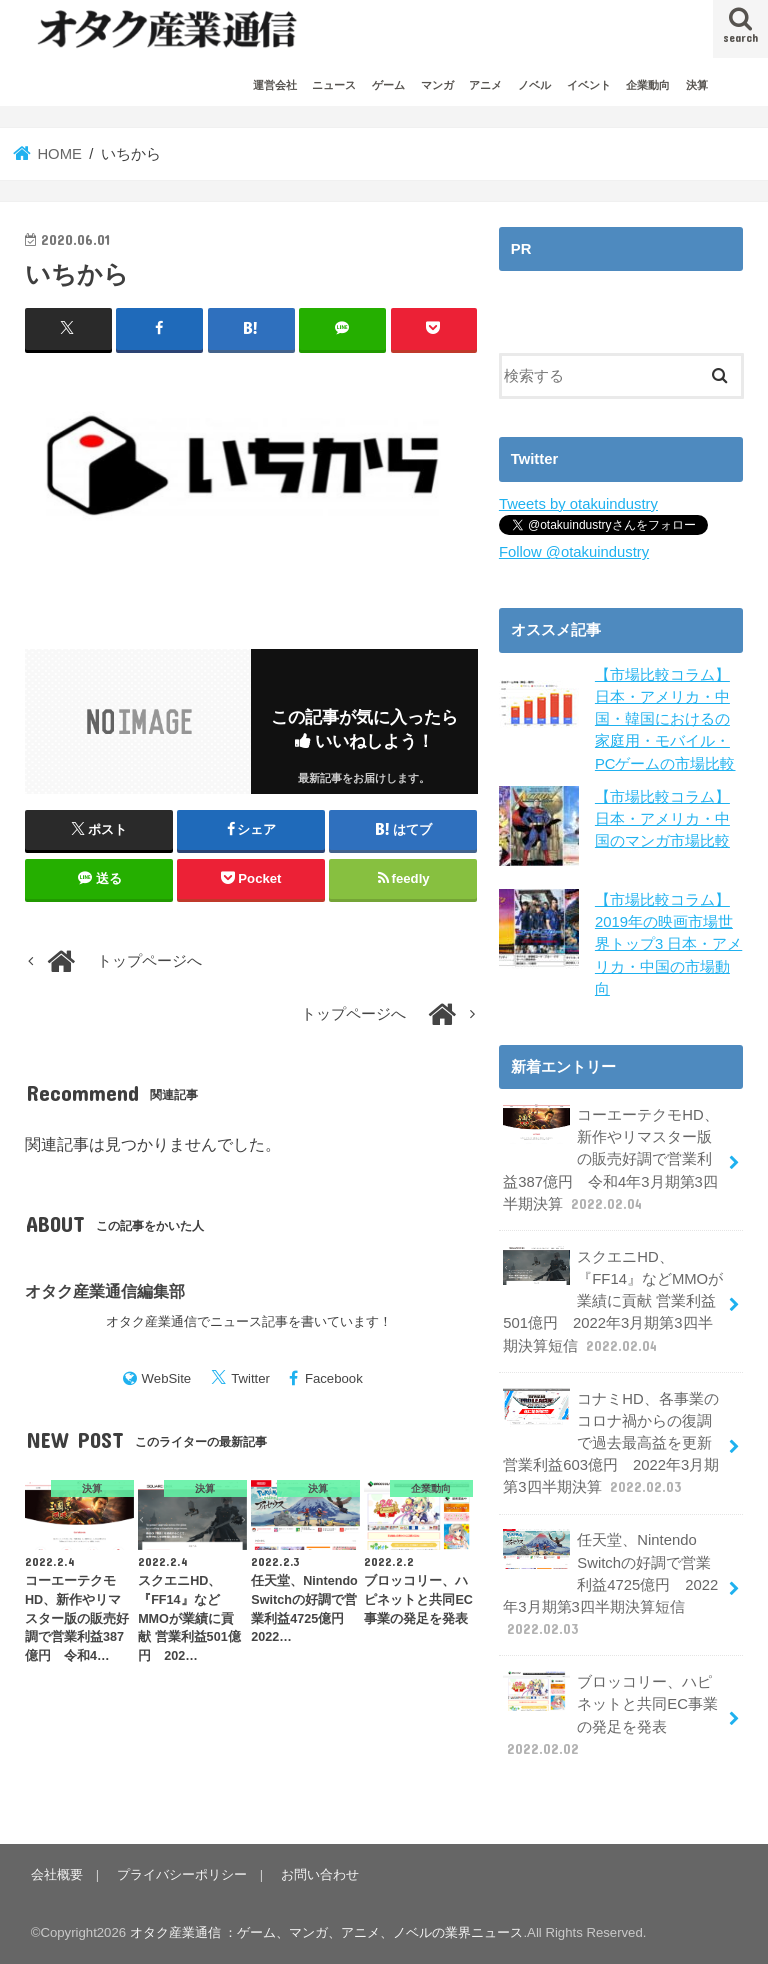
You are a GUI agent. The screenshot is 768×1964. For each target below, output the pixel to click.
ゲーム (388, 85)
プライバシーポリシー (182, 1874)
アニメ (485, 85)
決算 (697, 85)
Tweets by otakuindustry (578, 504)
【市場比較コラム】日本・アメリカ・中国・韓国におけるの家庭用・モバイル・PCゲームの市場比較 (665, 719)
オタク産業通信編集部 (105, 1291)
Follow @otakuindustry (574, 552)
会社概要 (57, 1874)
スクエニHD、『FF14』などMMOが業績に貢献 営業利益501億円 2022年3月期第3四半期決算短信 (613, 1301)
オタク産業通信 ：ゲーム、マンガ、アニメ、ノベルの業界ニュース (327, 1932)
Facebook (334, 1378)
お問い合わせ (320, 1874)
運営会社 (275, 85)
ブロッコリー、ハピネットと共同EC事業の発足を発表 (610, 1715)
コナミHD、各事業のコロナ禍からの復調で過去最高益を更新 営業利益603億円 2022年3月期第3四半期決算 (611, 1443)
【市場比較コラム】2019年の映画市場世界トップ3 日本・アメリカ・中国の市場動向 (668, 944)
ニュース (334, 85)
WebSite (167, 1378)
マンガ (437, 85)
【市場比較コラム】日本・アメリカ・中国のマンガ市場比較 (662, 819)
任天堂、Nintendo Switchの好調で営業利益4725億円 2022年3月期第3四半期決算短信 (610, 1584)
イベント (589, 85)
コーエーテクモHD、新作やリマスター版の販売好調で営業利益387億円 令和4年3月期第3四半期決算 (610, 1159)
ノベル (534, 85)
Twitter (250, 1378)
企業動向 (648, 85)
